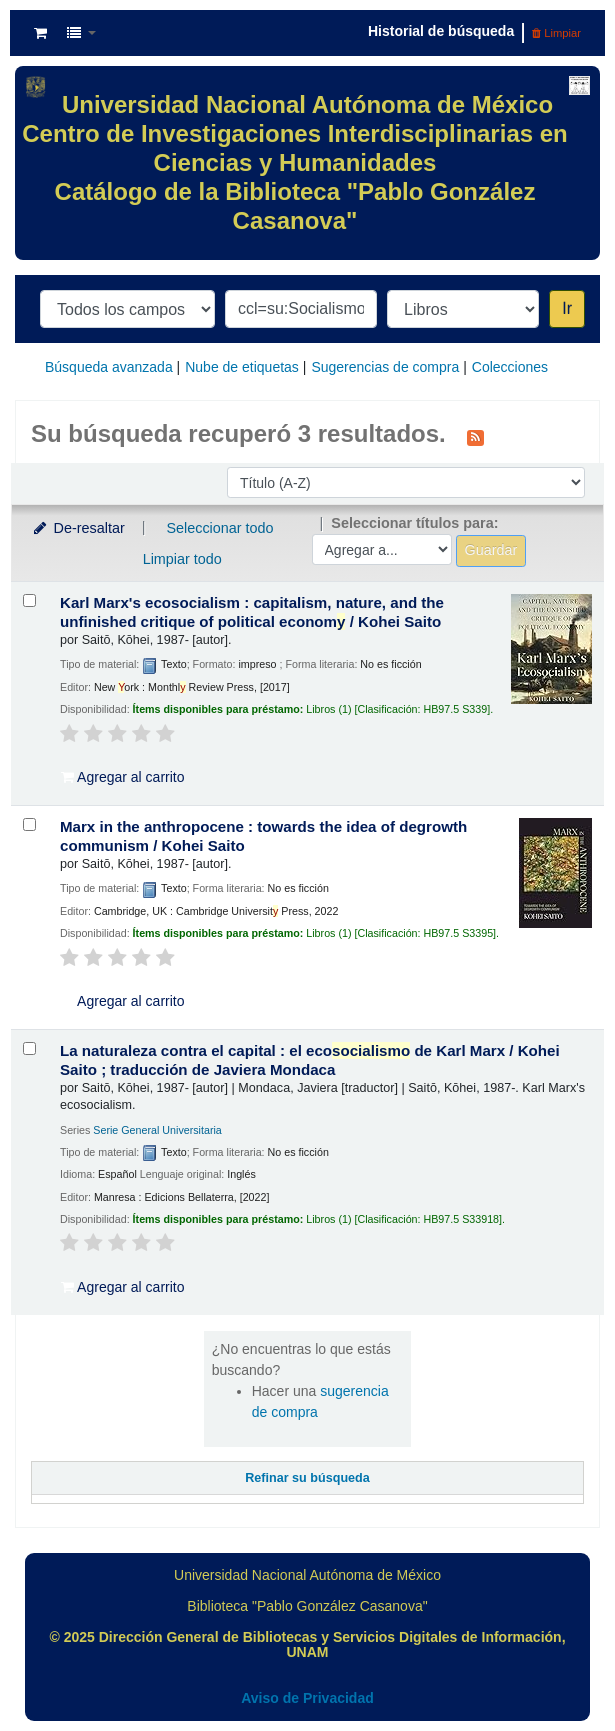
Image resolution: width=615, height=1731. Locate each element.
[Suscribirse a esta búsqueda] (475, 436)
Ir (567, 308)
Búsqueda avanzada (109, 367)
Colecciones (510, 367)
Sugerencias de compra (385, 367)
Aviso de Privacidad (307, 1698)
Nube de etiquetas (242, 367)
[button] (40, 33)
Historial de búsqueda (441, 31)
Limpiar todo (182, 559)
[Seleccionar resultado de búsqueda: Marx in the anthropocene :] (29, 824)
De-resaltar (78, 528)
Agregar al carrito (123, 777)
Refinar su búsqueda (307, 1478)
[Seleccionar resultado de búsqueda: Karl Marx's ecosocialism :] (29, 600)
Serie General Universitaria (157, 1130)
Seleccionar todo (219, 528)
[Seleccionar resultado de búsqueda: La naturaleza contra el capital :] (29, 1048)
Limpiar (556, 33)
